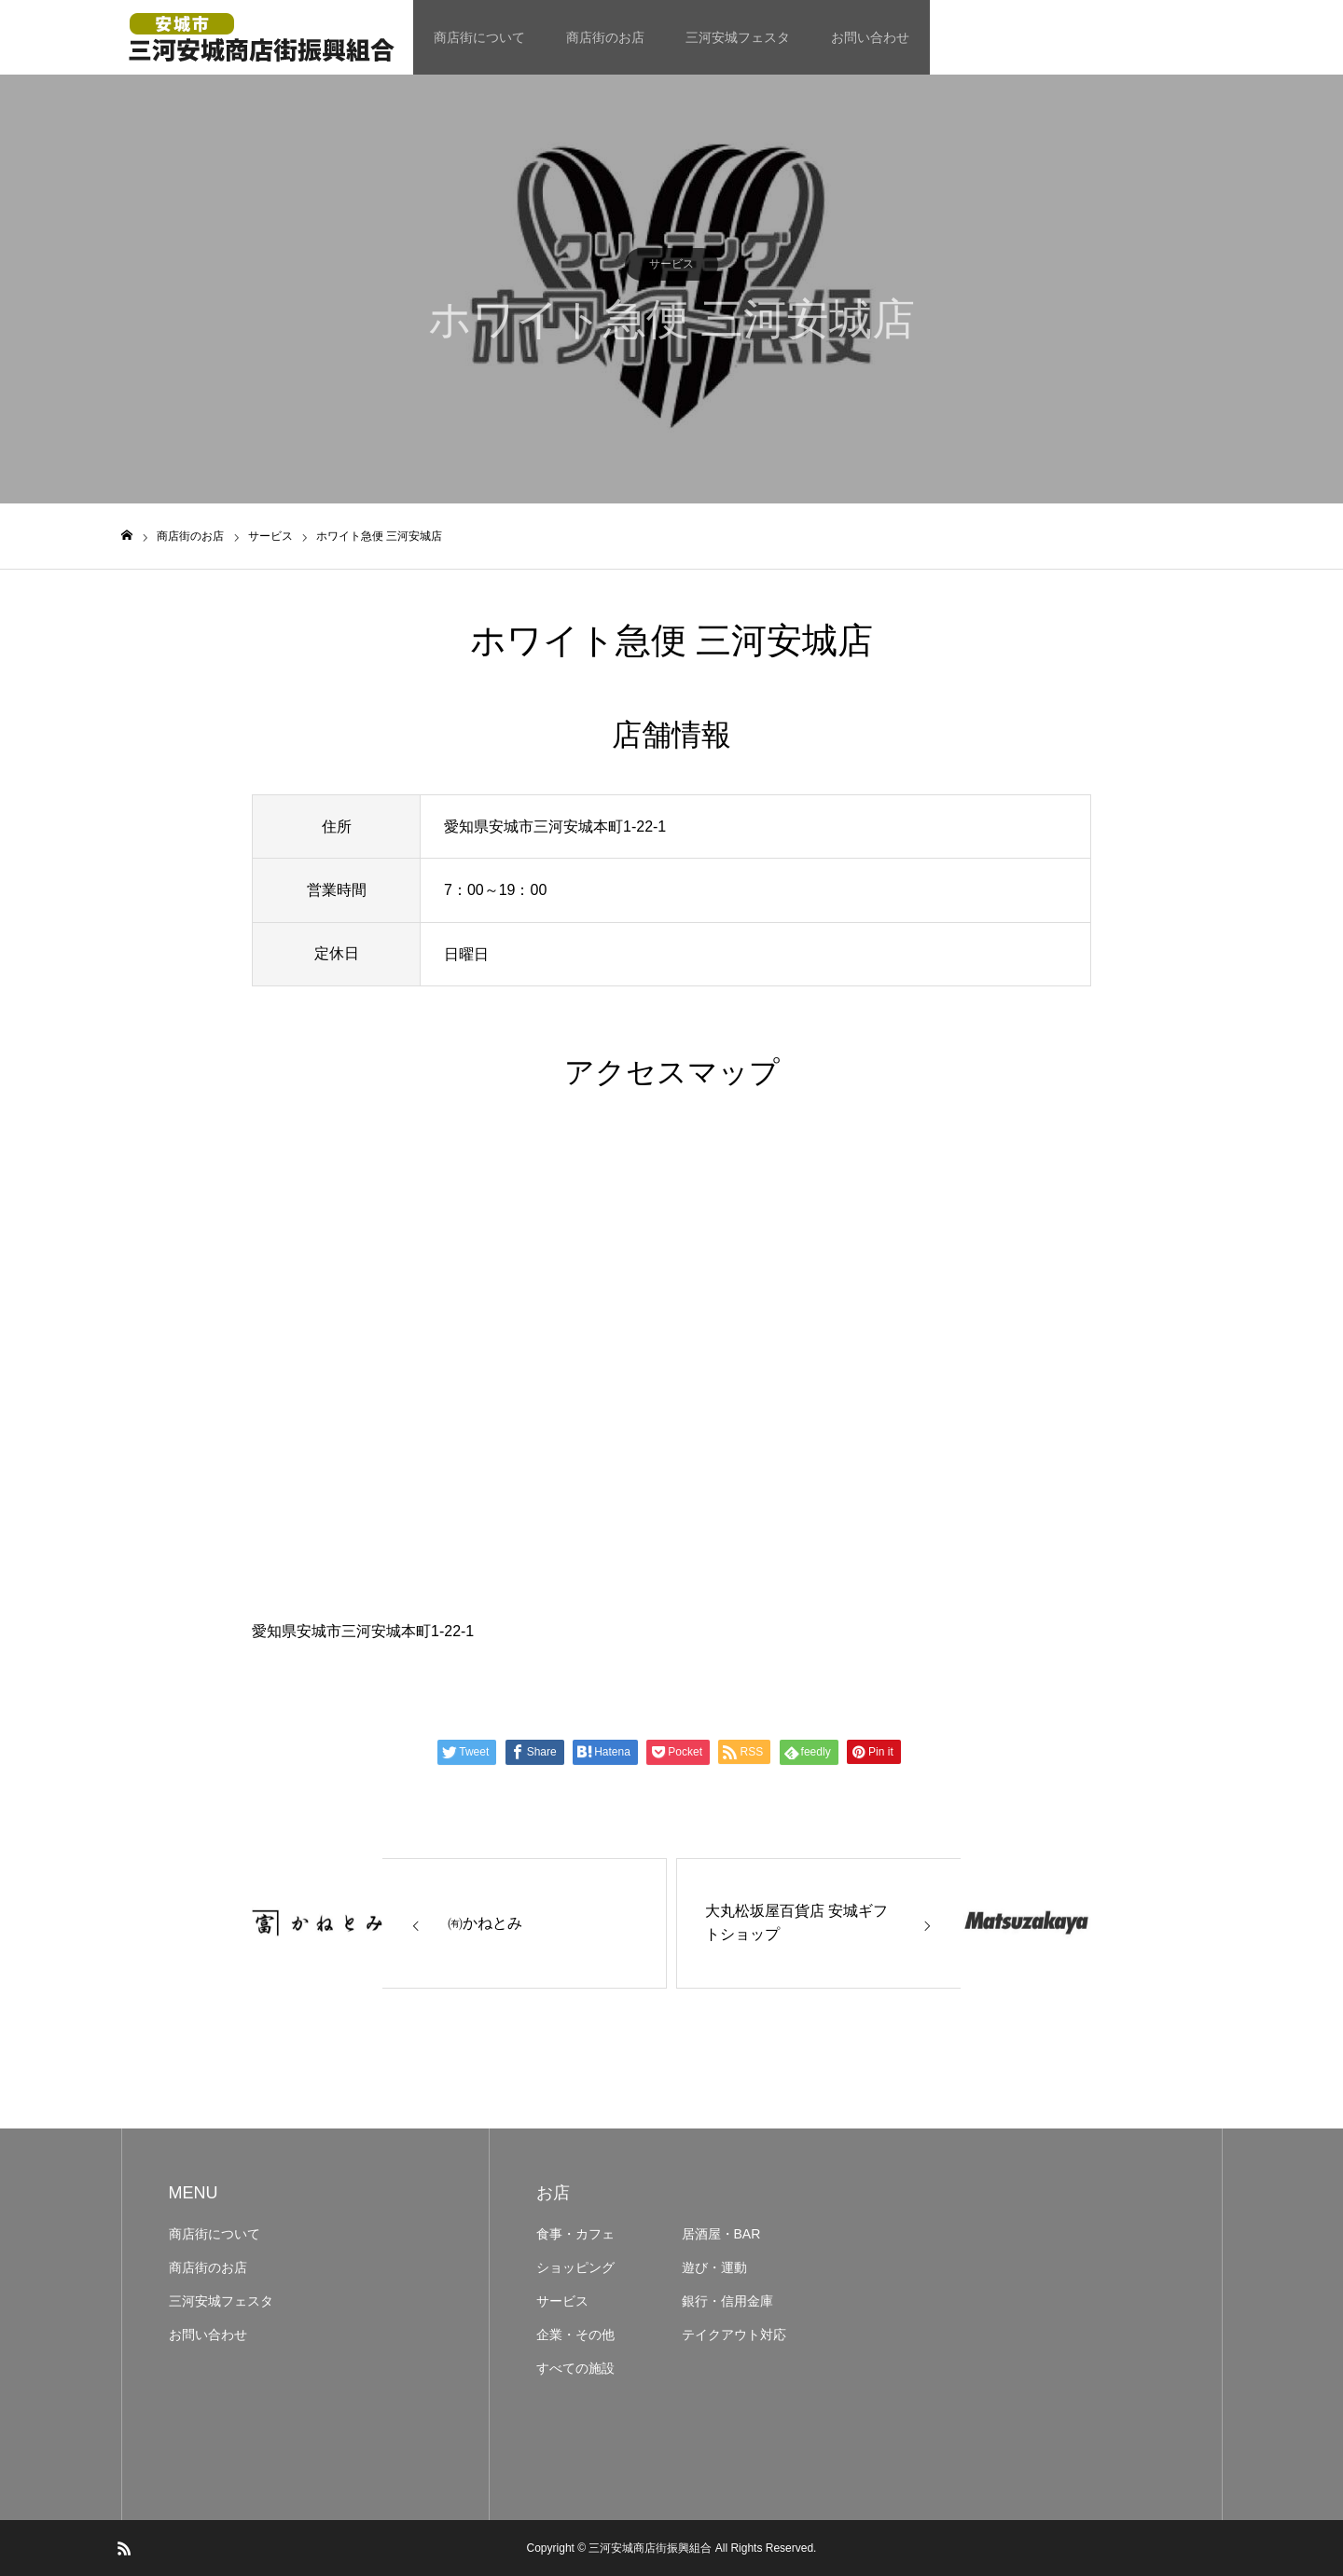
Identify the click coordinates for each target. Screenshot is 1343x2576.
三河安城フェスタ (737, 37)
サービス (671, 263)
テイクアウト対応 (734, 2334)
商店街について (479, 37)
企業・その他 (575, 2334)
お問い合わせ (870, 37)
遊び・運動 (714, 2267)
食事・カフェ (575, 2233)
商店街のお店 (605, 37)
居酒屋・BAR (721, 2233)
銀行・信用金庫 (727, 2301)
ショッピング (575, 2267)
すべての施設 (575, 2368)
